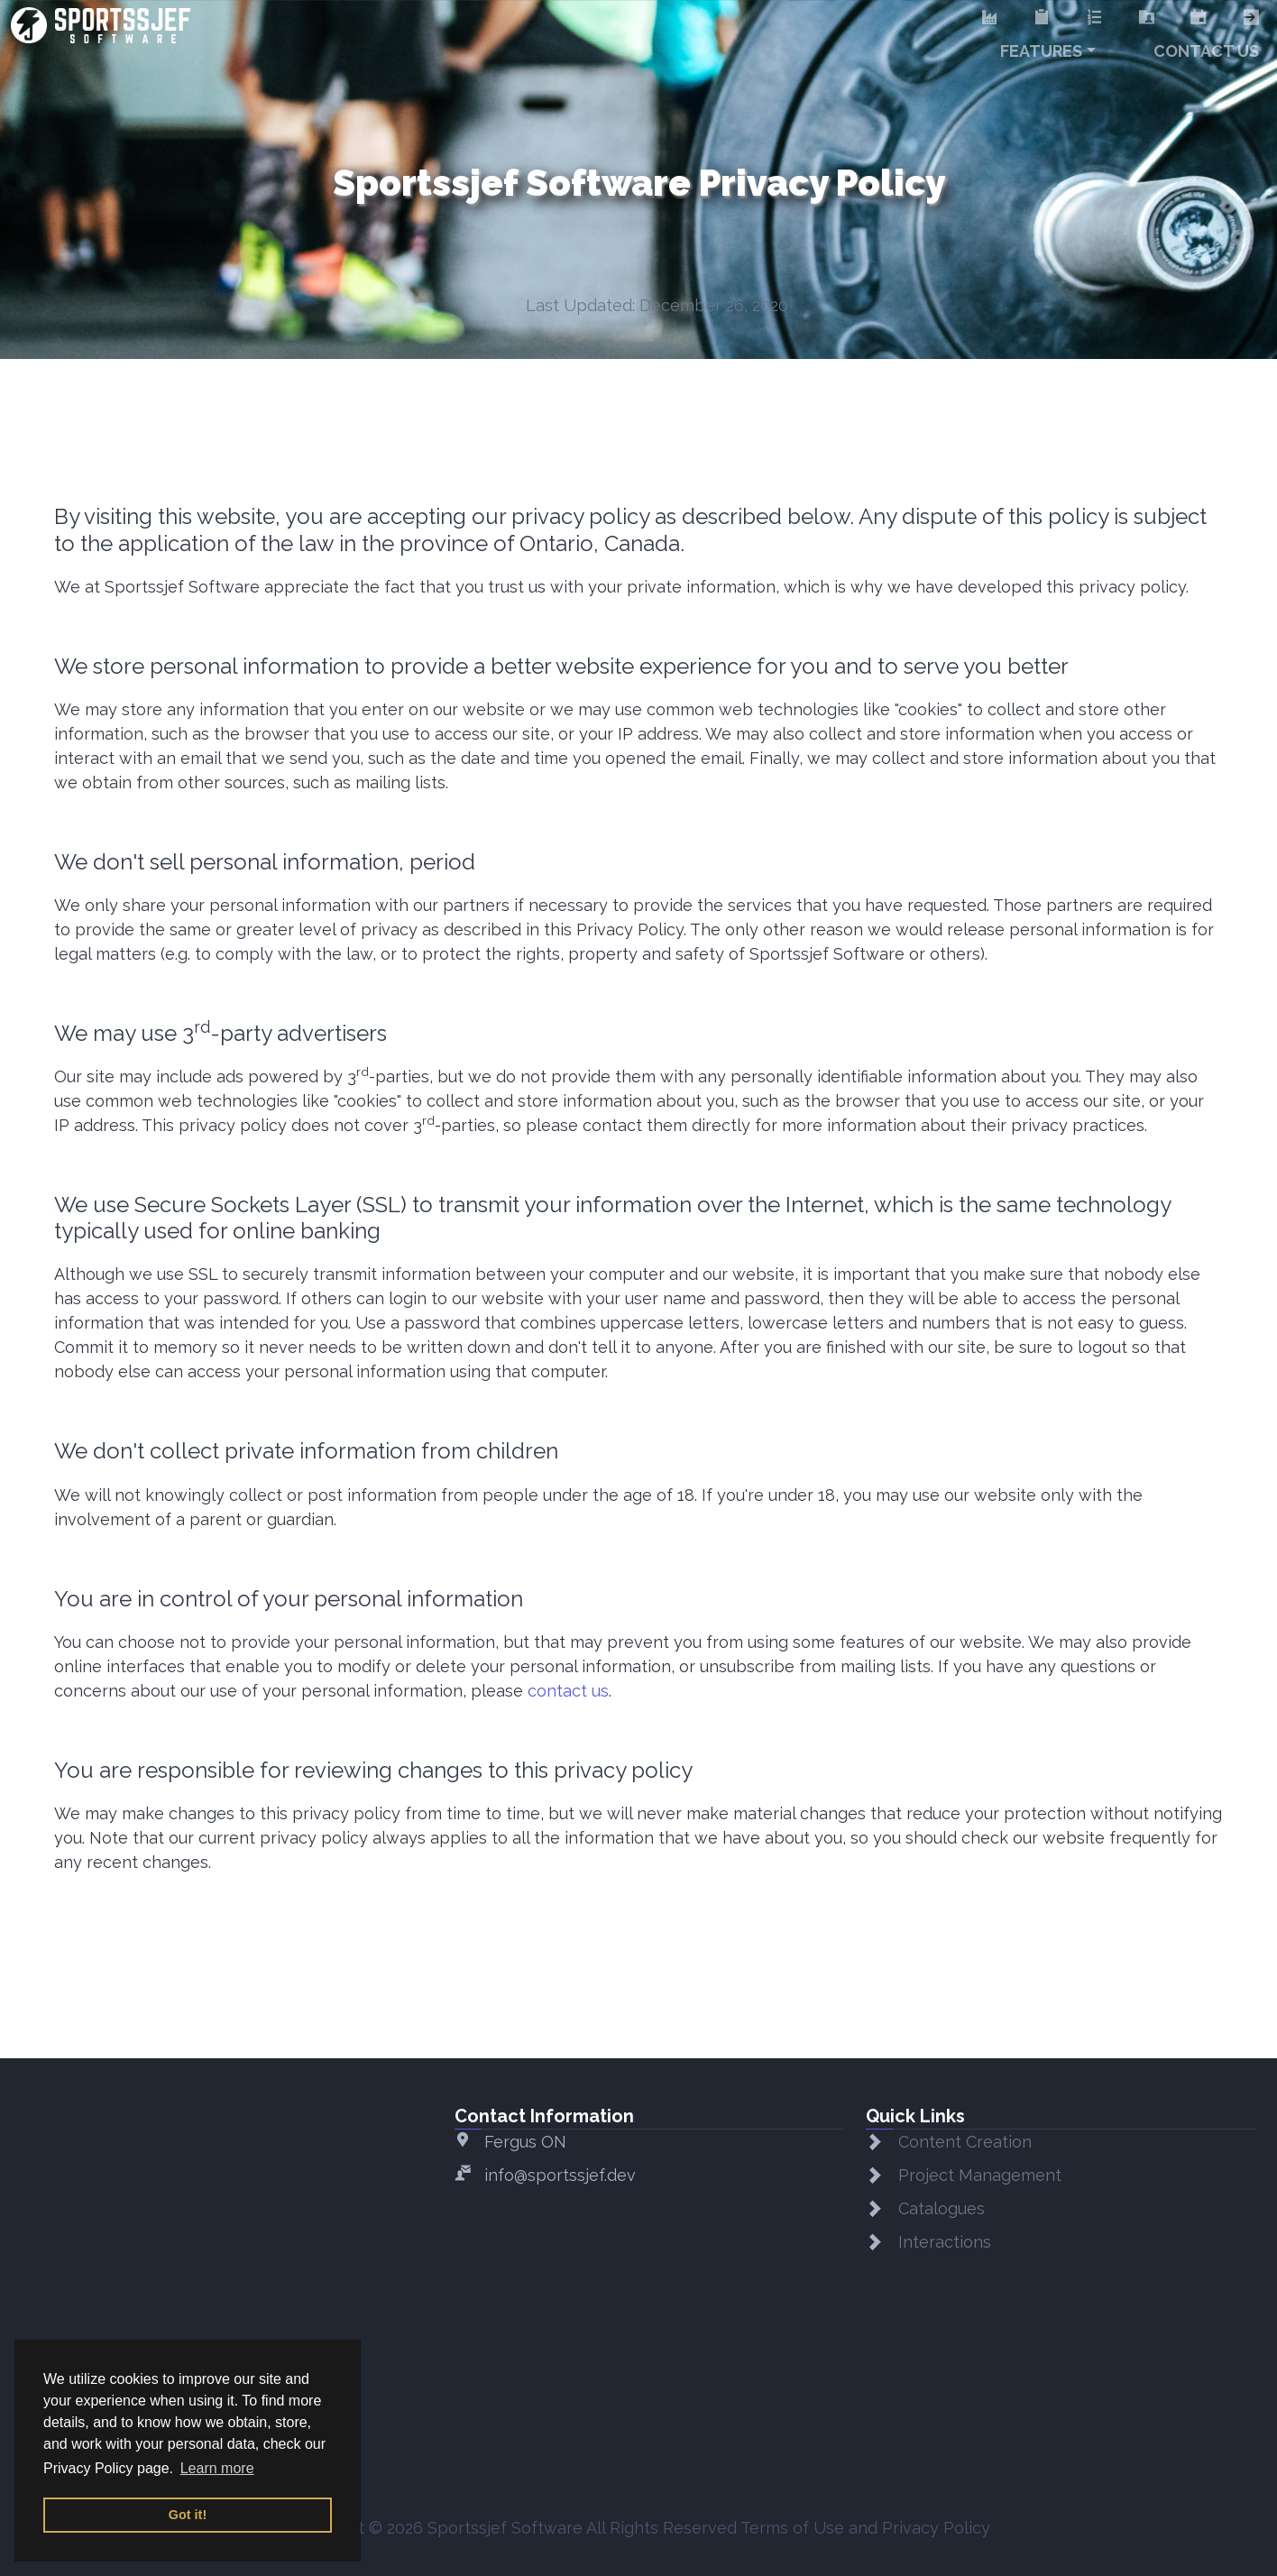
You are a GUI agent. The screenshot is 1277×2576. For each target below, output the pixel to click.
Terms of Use (792, 2527)
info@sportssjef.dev (560, 2175)
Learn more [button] (217, 2468)
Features (1041, 50)
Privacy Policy (936, 2527)
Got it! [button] (188, 2514)
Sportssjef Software (505, 2527)
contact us (568, 1690)
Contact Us (1206, 50)
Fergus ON (525, 2141)
